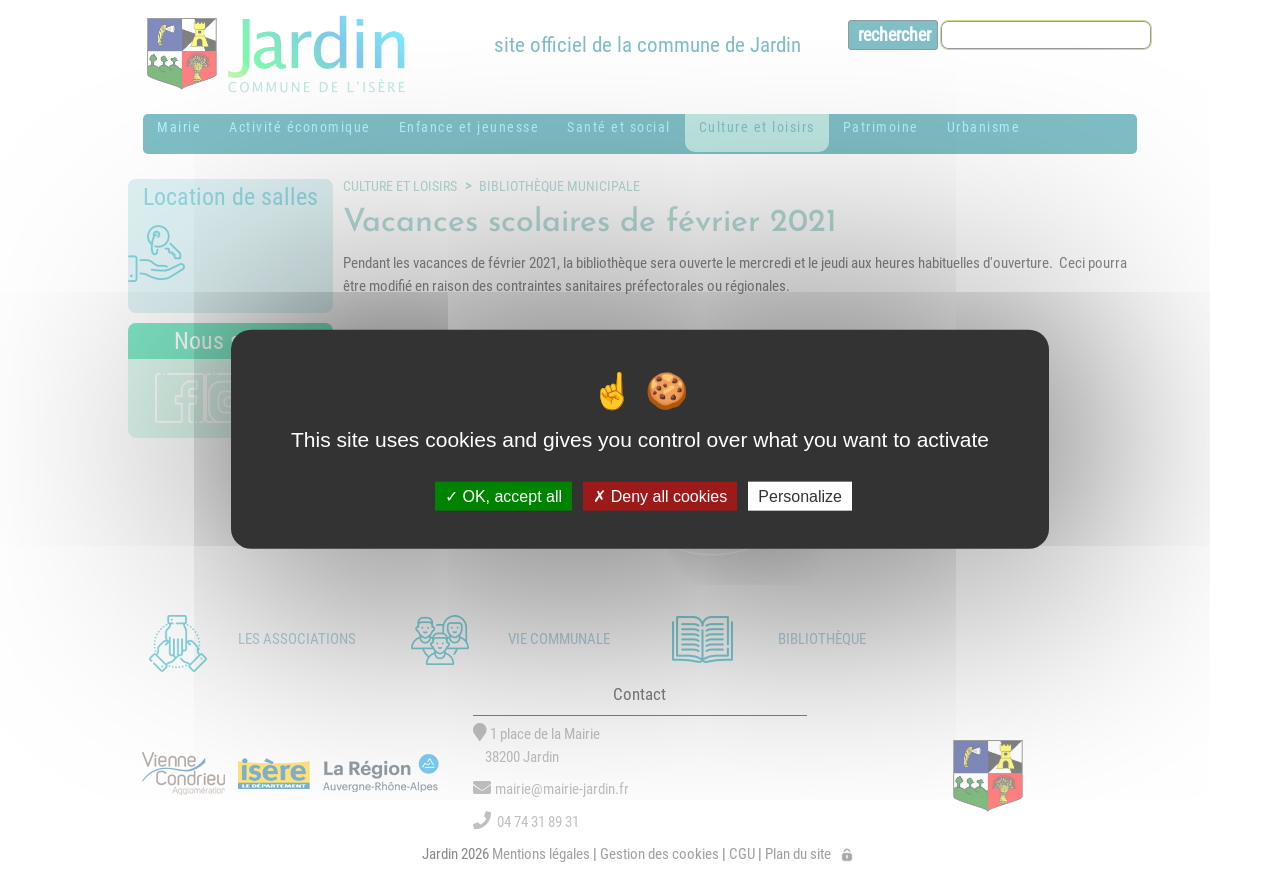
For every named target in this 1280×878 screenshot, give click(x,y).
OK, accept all (503, 495)
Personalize (800, 495)
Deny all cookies (660, 495)
